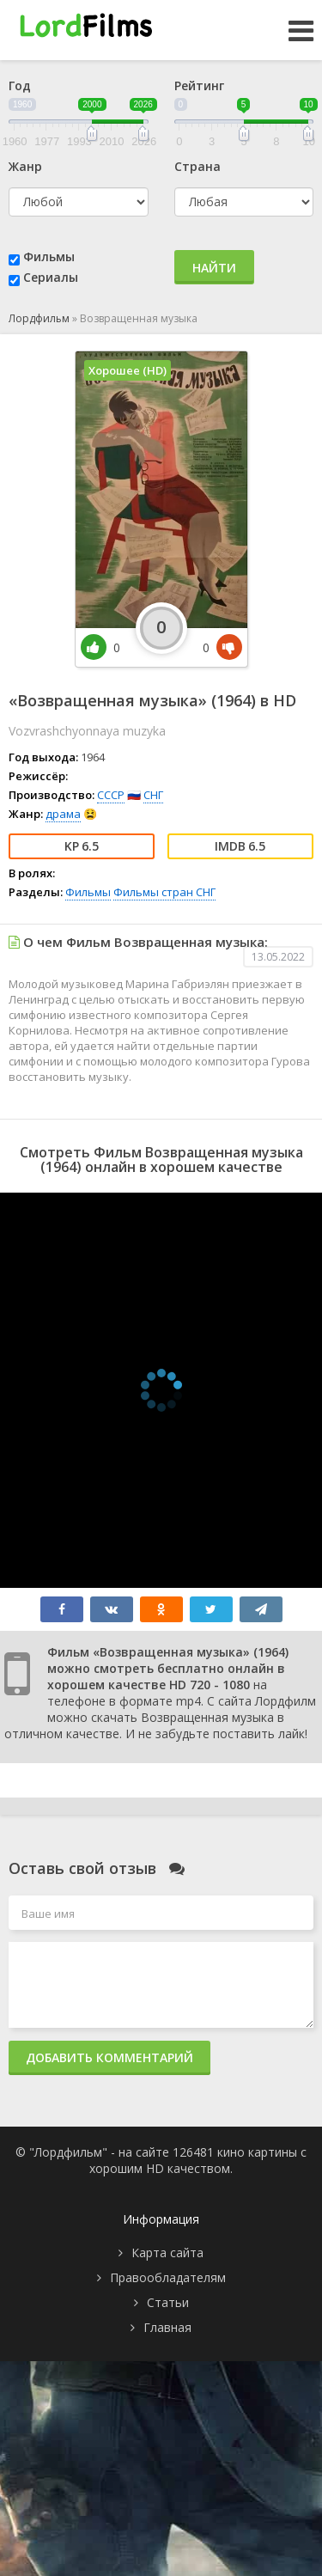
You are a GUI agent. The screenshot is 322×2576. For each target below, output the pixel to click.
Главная (167, 2327)
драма (63, 813)
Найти (214, 267)
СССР (111, 795)
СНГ (153, 795)
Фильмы (49, 256)
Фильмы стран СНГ (164, 892)
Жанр (25, 166)
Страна (197, 166)
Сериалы (50, 277)
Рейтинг (199, 85)
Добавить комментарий (109, 2057)
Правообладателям (168, 2277)
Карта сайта (167, 2252)
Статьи (168, 2302)
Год (20, 85)
